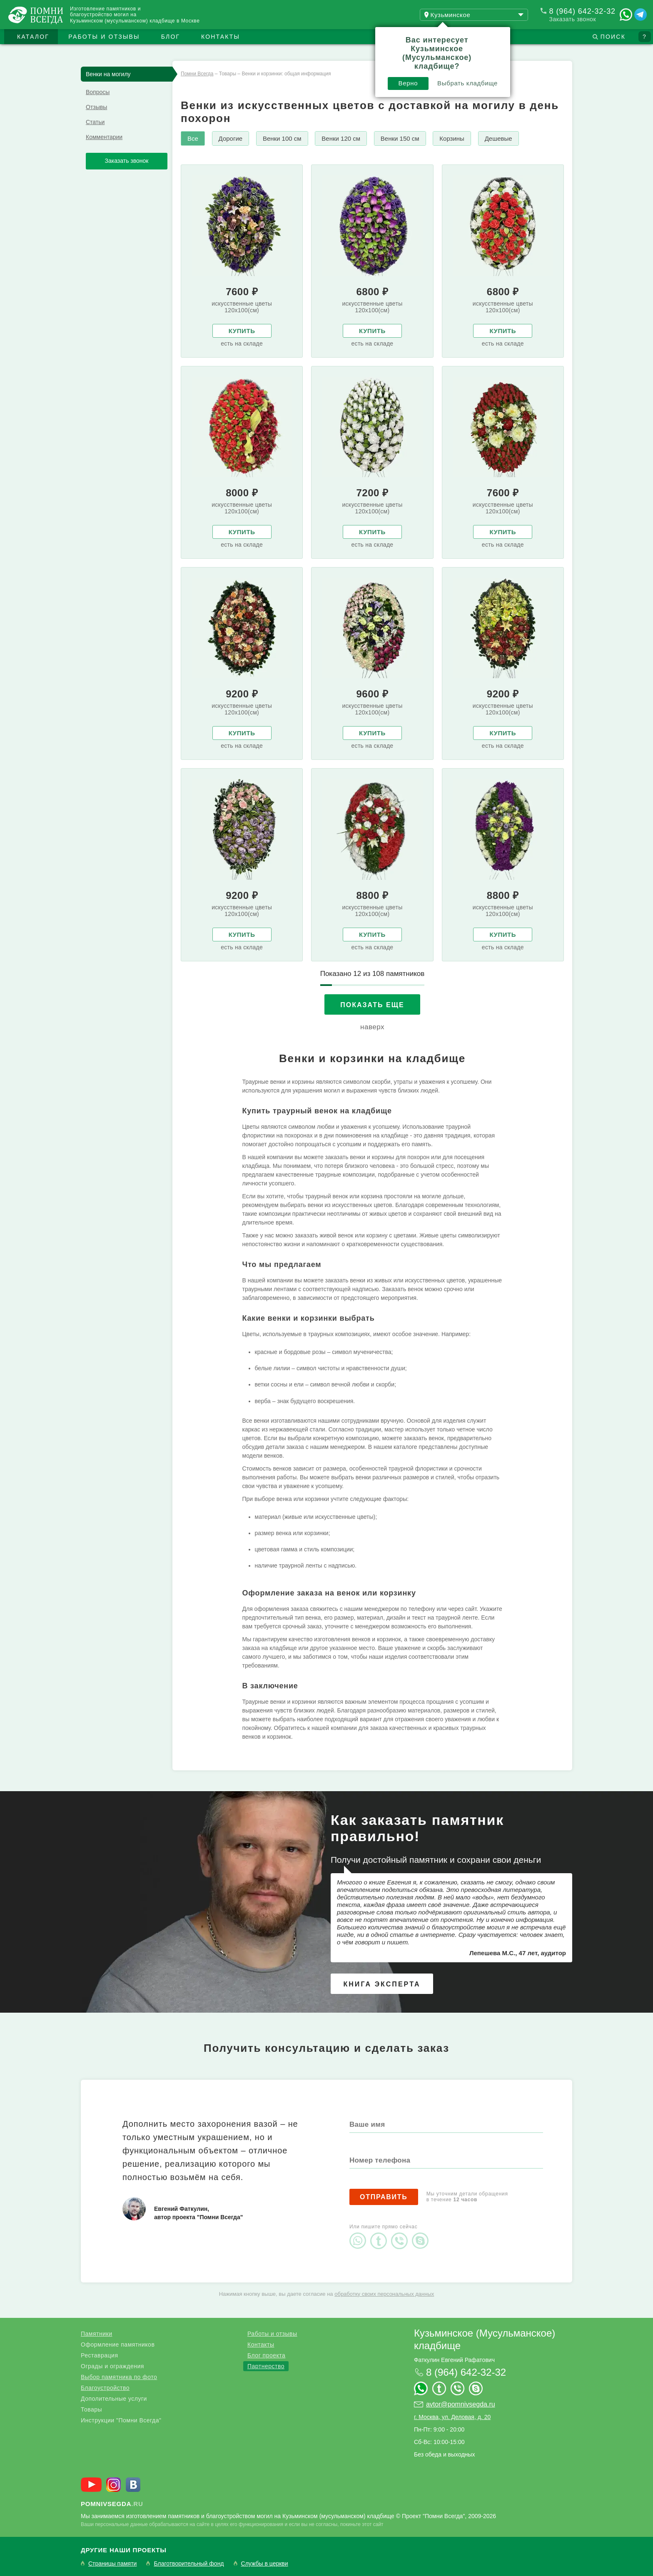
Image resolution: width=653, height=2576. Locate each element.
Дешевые (498, 138)
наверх (372, 1027)
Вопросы (98, 92)
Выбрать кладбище (467, 83)
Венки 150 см (400, 138)
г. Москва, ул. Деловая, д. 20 (452, 2417)
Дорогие (231, 138)
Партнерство (265, 2366)
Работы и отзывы (104, 36)
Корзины (451, 138)
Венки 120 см (341, 138)
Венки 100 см (282, 138)
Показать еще (372, 1004)
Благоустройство (105, 2387)
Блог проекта (266, 2355)
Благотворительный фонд (189, 2564)
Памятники (96, 2333)
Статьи (95, 122)
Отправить (384, 2196)
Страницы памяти (112, 2564)
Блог (170, 36)
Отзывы (96, 107)
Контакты (220, 36)
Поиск (613, 36)
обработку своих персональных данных (384, 2294)
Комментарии (104, 137)
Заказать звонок (572, 19)
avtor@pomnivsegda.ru (460, 2404)
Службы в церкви (264, 2564)
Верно (408, 83)
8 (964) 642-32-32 (582, 11)
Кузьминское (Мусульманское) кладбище (484, 2339)
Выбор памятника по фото (119, 2377)
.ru (112, 2503)
